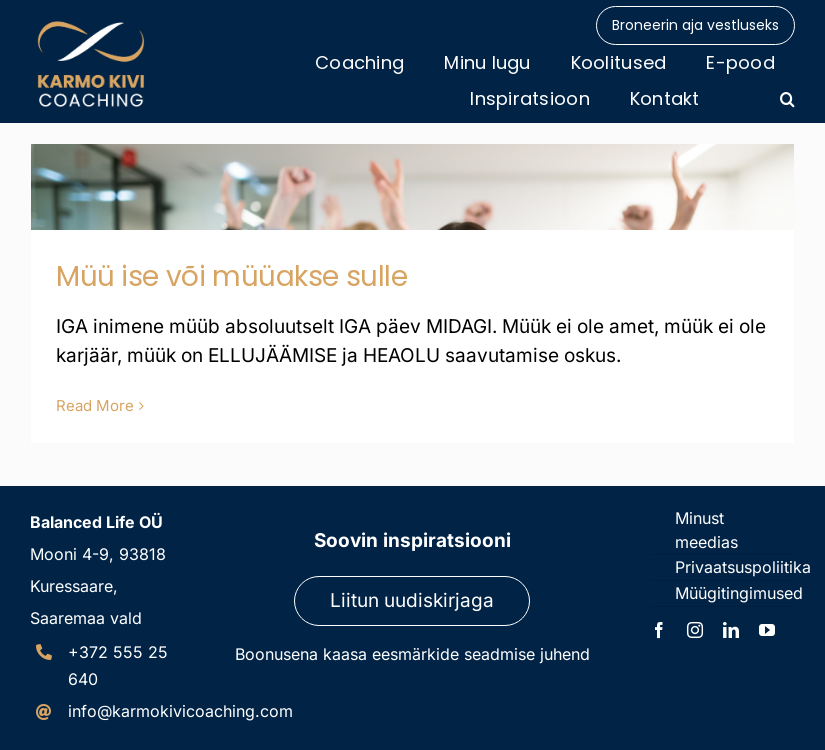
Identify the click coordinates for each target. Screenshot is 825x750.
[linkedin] (731, 630)
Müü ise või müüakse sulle (232, 276)
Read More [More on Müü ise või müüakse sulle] (95, 405)
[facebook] (659, 630)
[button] (787, 99)
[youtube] (767, 630)
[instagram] (695, 630)
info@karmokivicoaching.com (180, 711)
